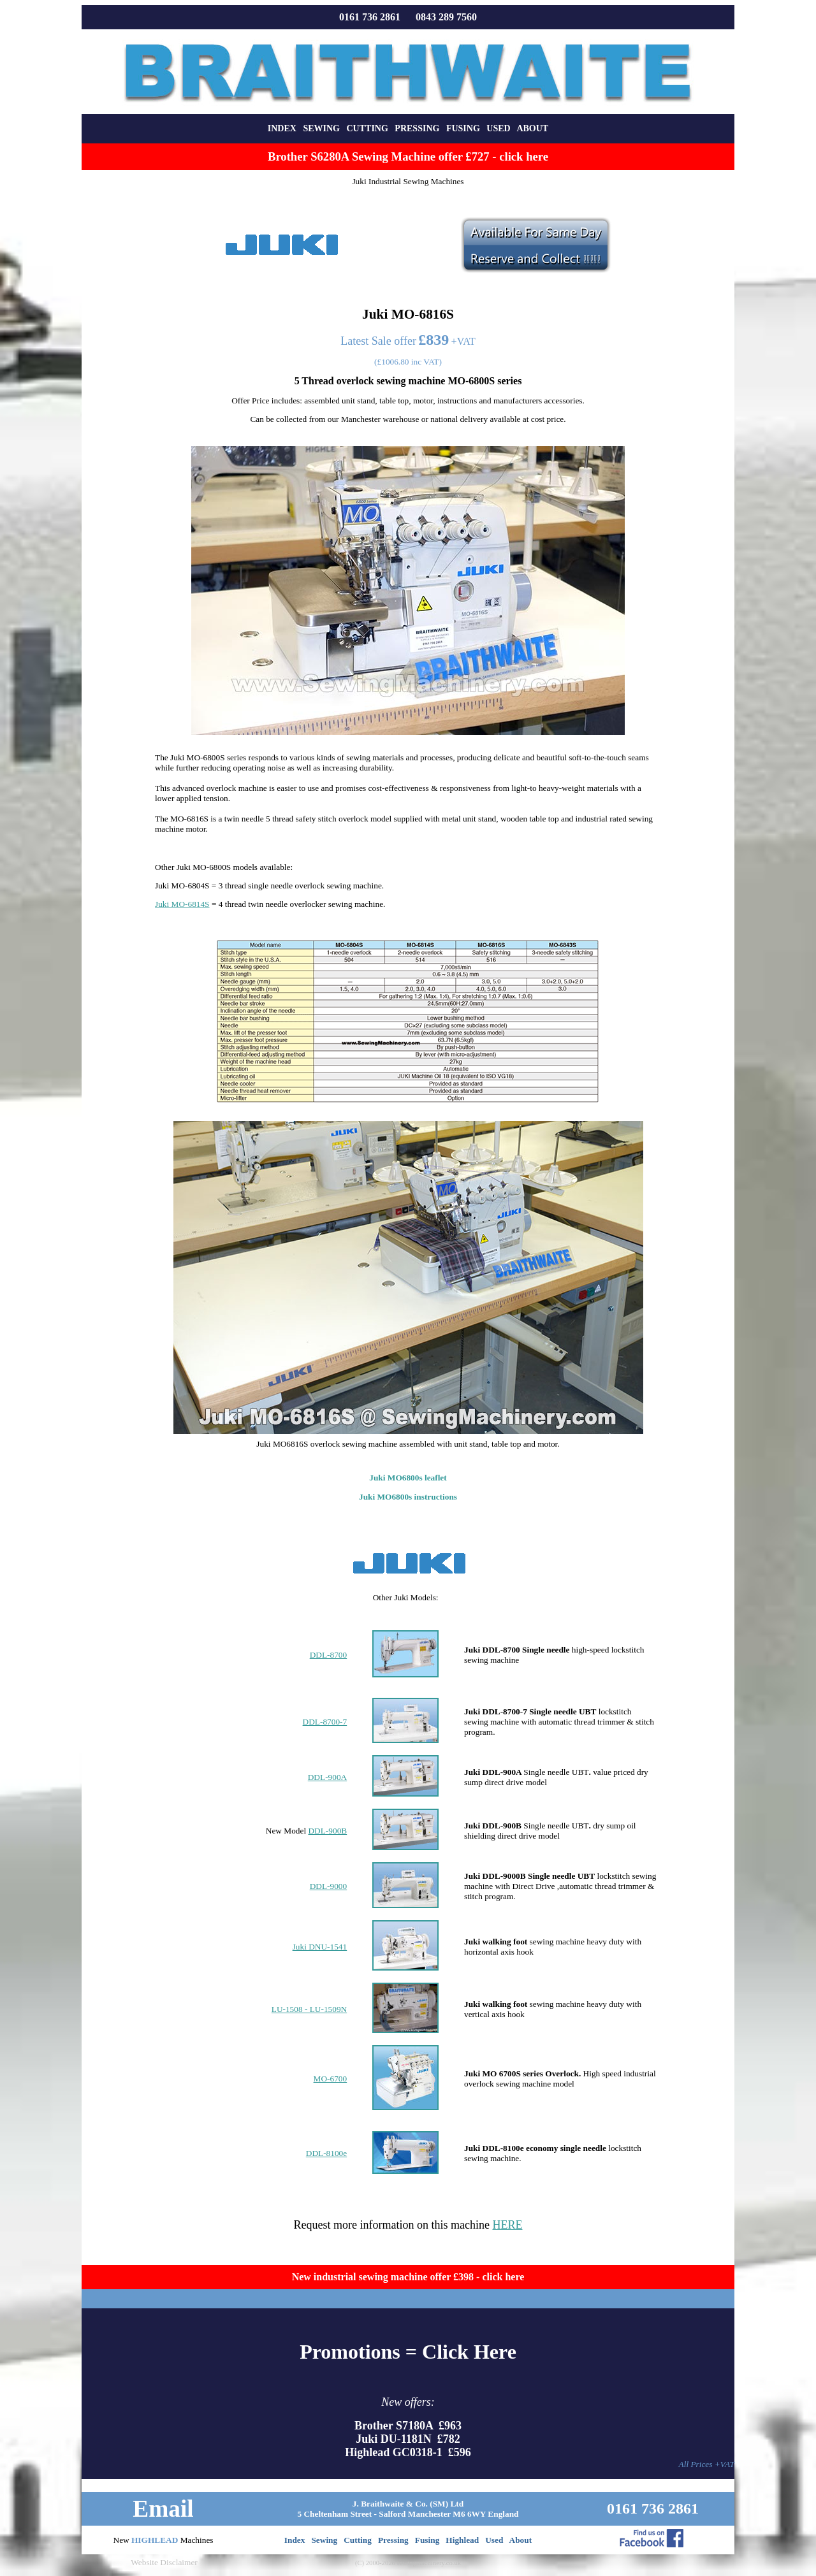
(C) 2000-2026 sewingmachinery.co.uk (408, 2562)
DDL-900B (327, 1830)
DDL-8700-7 (325, 1721)
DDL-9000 (328, 1886)
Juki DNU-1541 (320, 1946)
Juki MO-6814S (182, 904)
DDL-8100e (326, 2153)
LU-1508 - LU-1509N (309, 2009)
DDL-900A (327, 1777)
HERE (507, 2224)
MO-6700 (330, 2078)
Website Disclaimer (164, 2562)
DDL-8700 (328, 1655)
